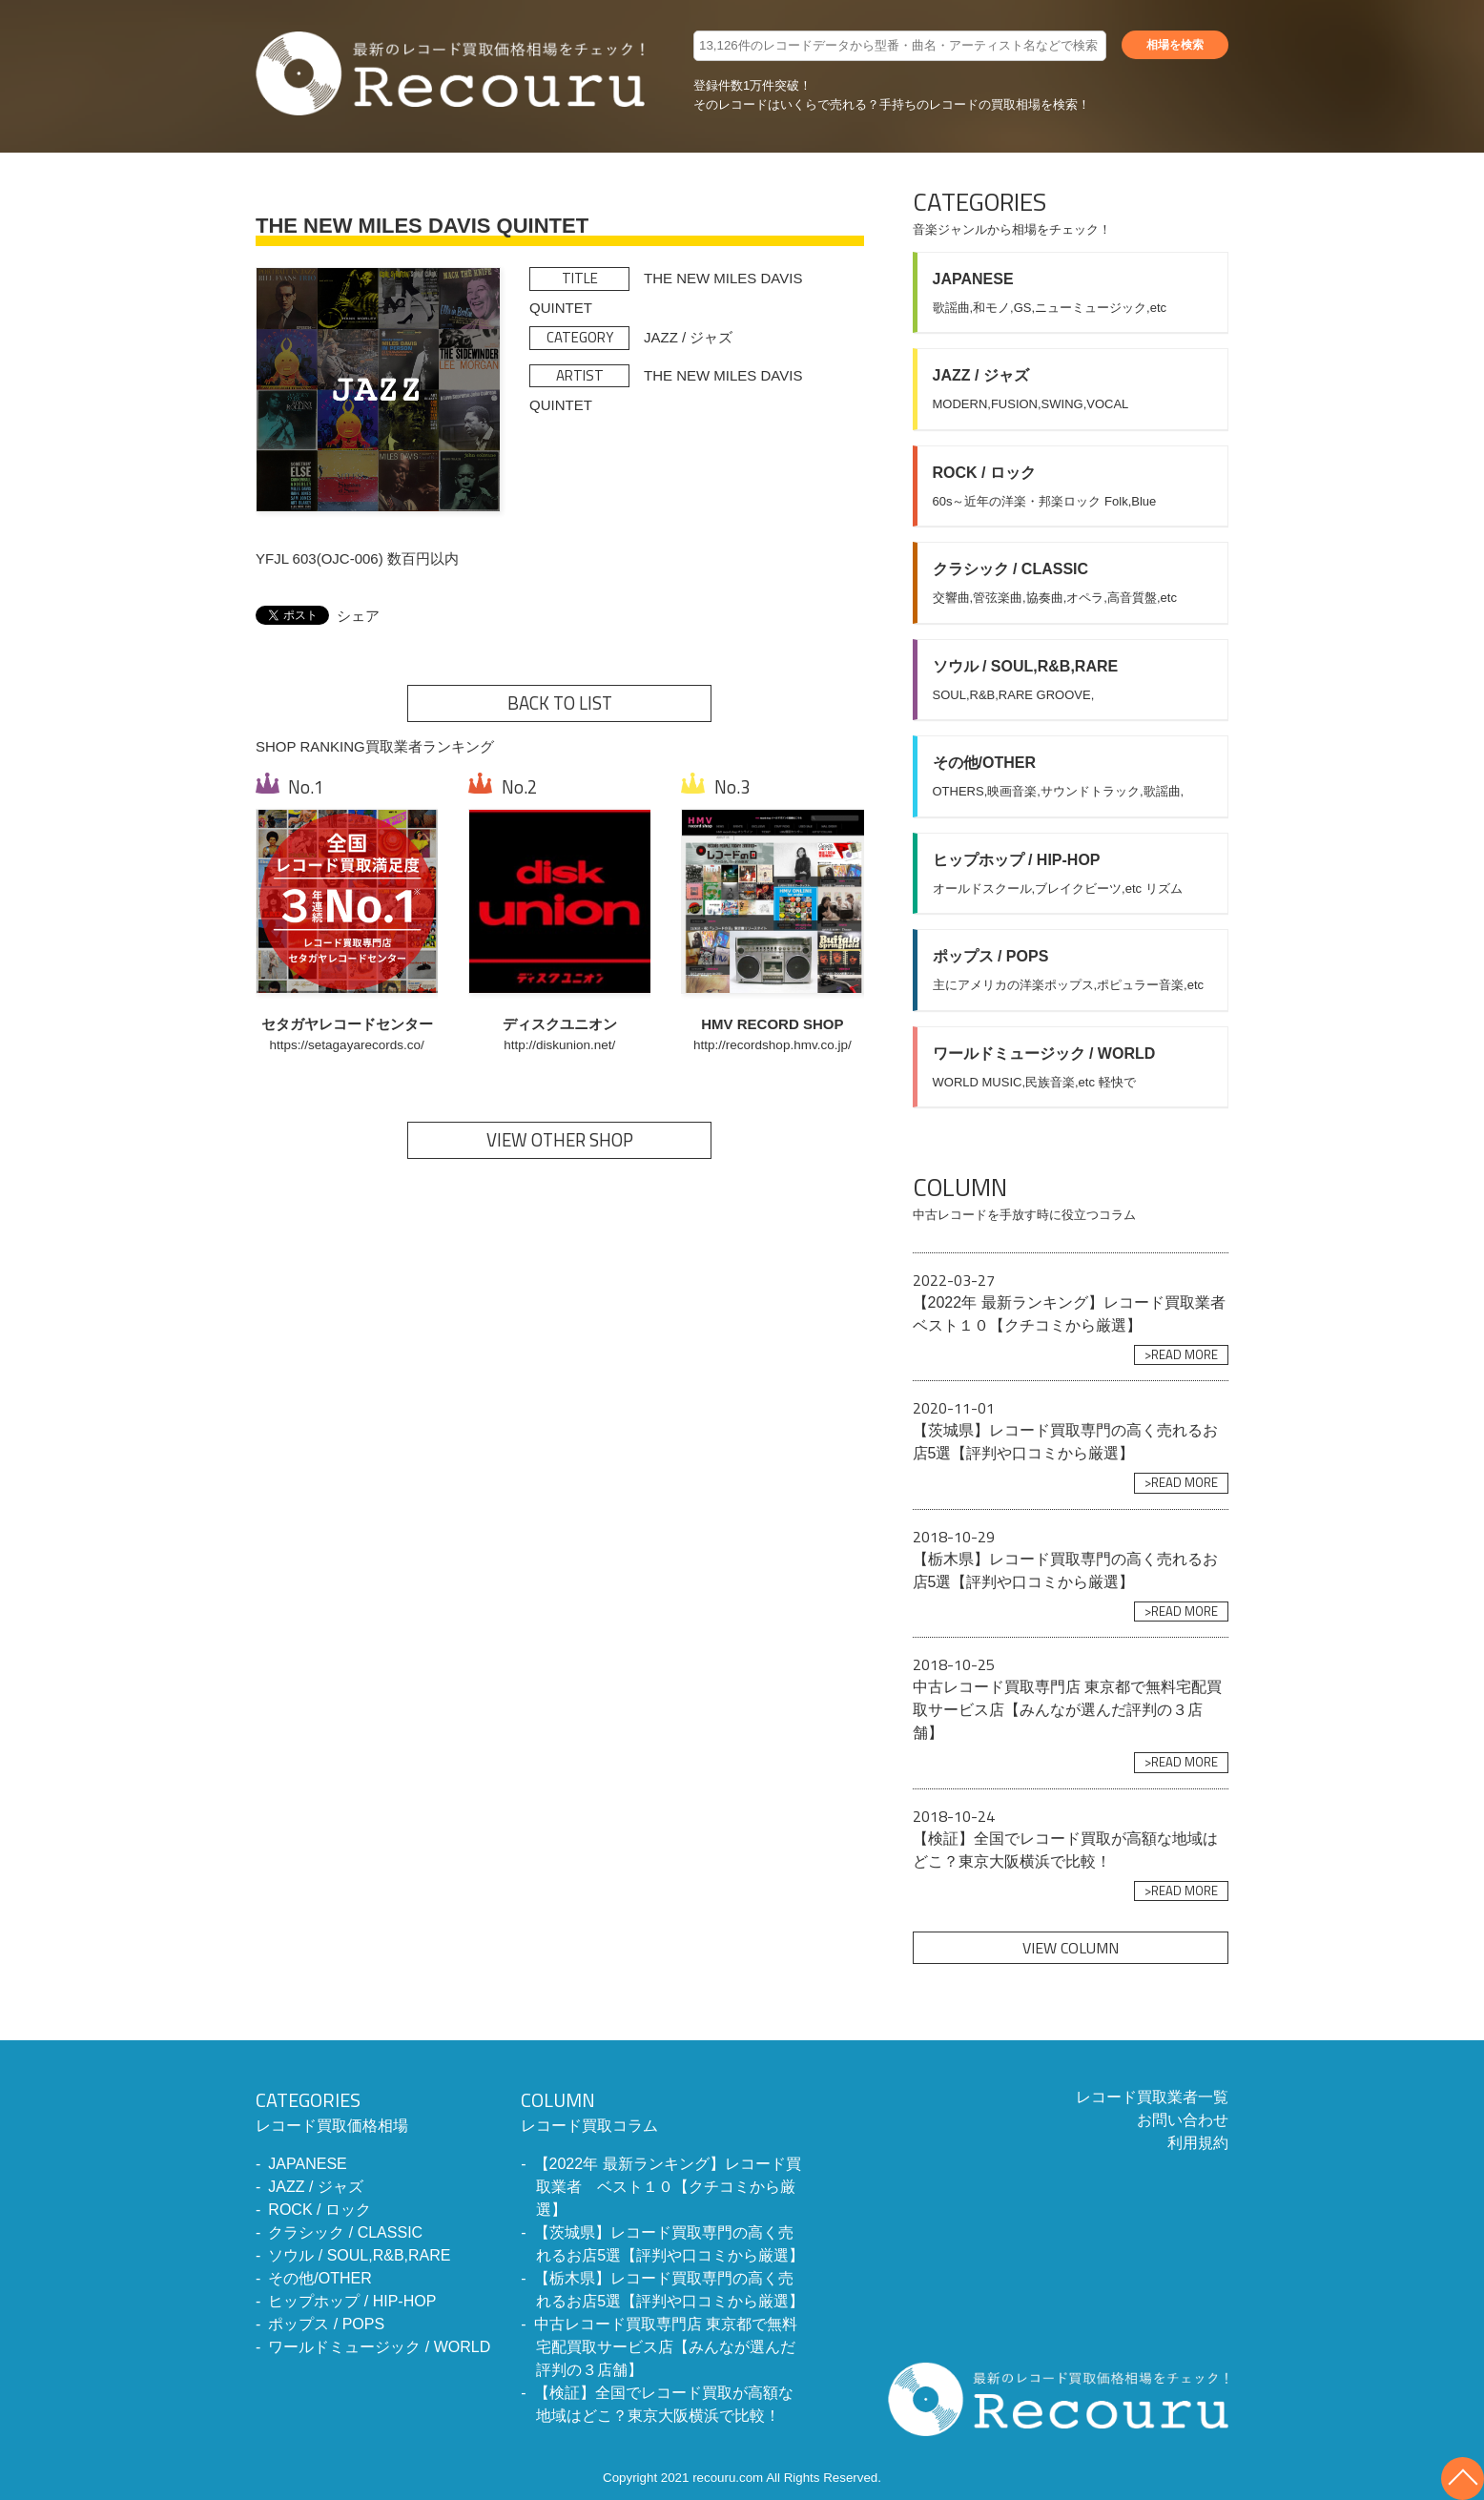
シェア (358, 616)
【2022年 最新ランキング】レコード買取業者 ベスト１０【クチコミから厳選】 (667, 2187)
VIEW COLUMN (1070, 1947)
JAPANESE (307, 2164)
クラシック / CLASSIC (345, 2232)
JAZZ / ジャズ (315, 2187)
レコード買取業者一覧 (1152, 2097)
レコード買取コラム (664, 2110)
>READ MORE (1181, 1354)
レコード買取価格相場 (373, 2110)
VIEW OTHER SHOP (559, 1139)
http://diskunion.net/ (559, 1045)
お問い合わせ (1182, 2120)
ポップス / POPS (326, 2324)
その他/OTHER (319, 2278)
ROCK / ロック (319, 2209)
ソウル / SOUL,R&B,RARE (359, 2255)
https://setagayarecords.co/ (347, 1045)
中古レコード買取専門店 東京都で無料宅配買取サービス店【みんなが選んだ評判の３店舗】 (665, 2347)
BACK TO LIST (559, 703)
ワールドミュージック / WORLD (379, 2347)
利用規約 (1197, 2143)
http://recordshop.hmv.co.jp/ (772, 1045)
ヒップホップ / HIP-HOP (352, 2301)
